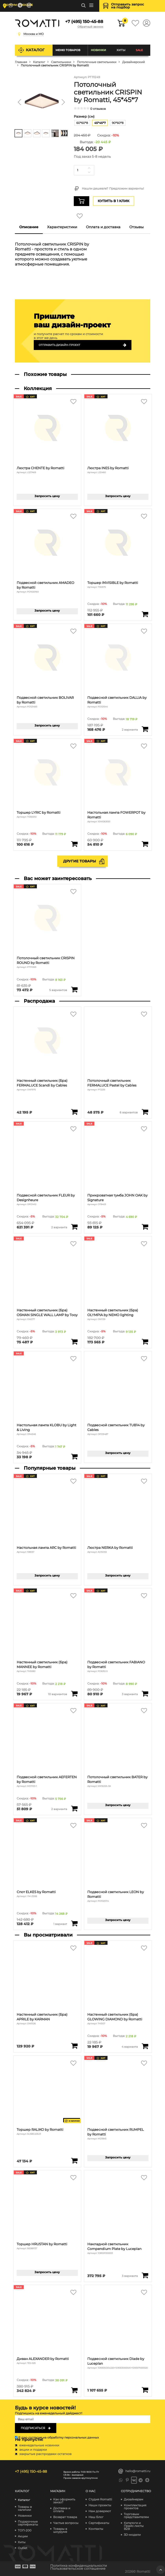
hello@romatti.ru (134, 2471)
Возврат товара (65, 2517)
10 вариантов (57, 1694)
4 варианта (130, 2046)
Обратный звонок (90, 27)
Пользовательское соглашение (78, 2569)
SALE (139, 50)
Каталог (35, 50)
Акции (23, 2536)
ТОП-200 (24, 2530)
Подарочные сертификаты (28, 2523)
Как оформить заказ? (64, 2501)
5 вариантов (58, 990)
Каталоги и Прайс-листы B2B (134, 2525)
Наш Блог (95, 2517)
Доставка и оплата (61, 2510)
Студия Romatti (100, 2499)
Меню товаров (68, 50)
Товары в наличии (25, 2508)
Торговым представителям (136, 2515)
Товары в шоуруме (60, 2530)
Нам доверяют (99, 2511)
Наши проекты (99, 2505)
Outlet (22, 2548)
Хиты (121, 50)
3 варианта (130, 1694)
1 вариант (60, 1924)
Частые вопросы (65, 2522)
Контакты (95, 2528)
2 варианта (130, 729)
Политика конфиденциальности (78, 2566)
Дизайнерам (133, 2499)
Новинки (98, 50)
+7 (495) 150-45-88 (84, 21)
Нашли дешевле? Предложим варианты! (109, 189)
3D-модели (132, 2534)
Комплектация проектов (135, 2507)
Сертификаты (98, 2522)
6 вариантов (129, 1112)
